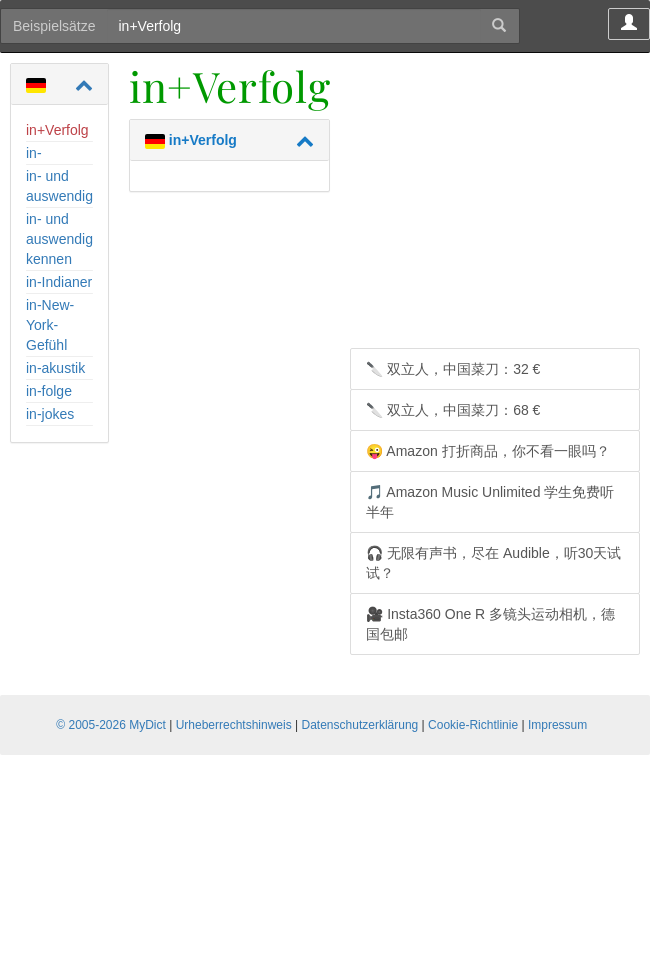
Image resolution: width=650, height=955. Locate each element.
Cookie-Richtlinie (473, 725)
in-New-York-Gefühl (50, 325)
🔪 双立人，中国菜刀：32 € (453, 369)
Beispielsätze (54, 26)
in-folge (49, 391)
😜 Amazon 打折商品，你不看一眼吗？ (487, 451)
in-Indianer (59, 282)
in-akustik (55, 368)
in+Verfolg (57, 130)
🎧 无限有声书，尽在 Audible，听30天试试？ (493, 563)
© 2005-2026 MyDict (111, 725)
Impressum (557, 725)
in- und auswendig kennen (59, 239)
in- (34, 153)
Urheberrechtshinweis (234, 725)
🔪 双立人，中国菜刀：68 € (453, 410)
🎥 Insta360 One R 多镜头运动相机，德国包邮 (490, 624)
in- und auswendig (59, 186)
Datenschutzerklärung (360, 725)
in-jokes (50, 414)
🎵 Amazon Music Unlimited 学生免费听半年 (490, 502)
